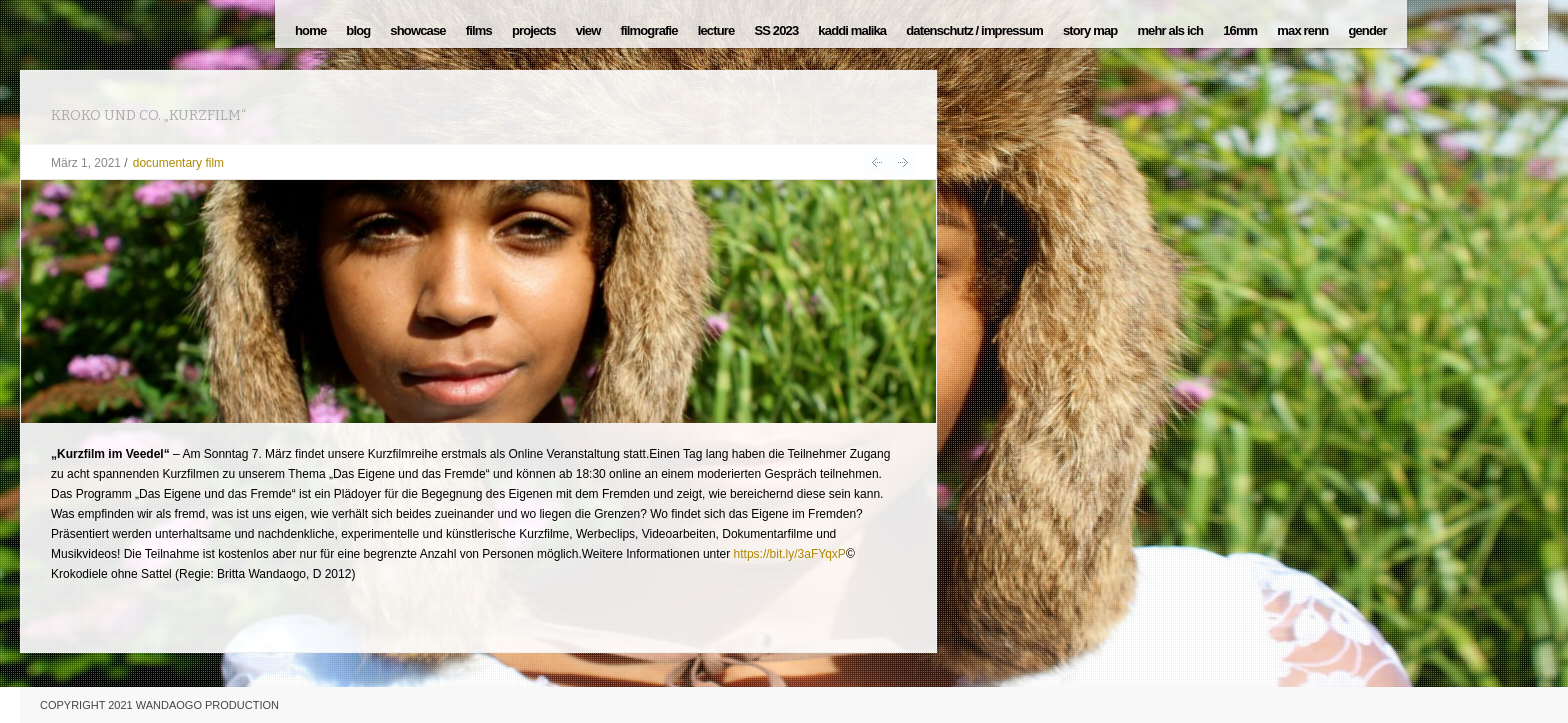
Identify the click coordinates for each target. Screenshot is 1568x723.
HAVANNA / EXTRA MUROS (876, 162)
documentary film (178, 163)
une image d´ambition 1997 (903, 162)
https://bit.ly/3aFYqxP (790, 554)
